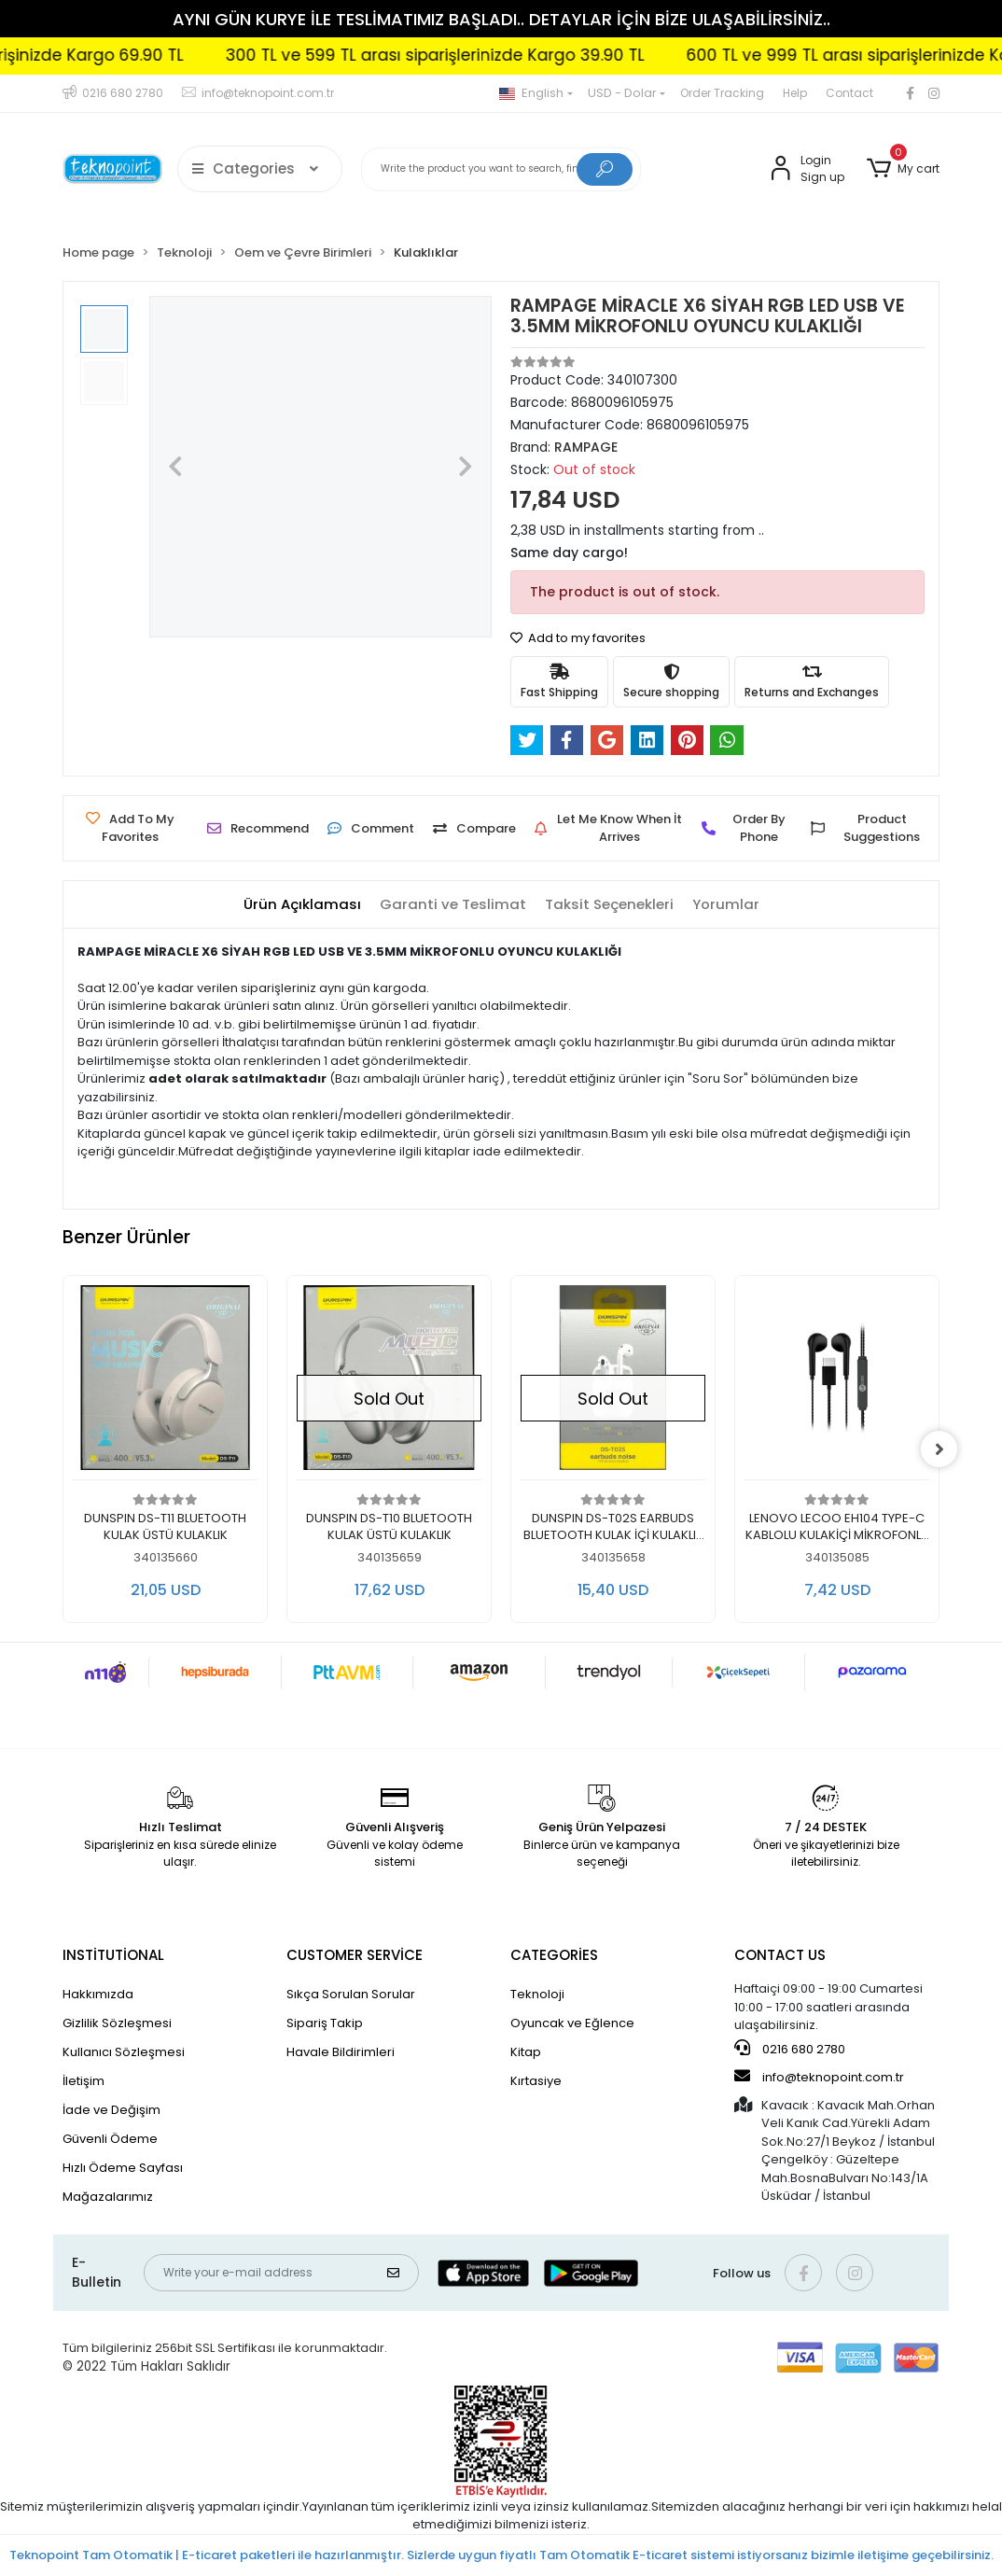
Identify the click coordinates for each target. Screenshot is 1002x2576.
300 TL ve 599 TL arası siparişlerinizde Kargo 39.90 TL (477, 55)
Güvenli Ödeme (110, 2139)
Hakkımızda (98, 1994)
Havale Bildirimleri (340, 2052)
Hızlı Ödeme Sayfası (123, 2168)
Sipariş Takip (324, 2023)
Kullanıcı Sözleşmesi (124, 2052)
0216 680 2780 (789, 2048)
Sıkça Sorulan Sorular (350, 1994)
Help (795, 93)
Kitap (525, 2052)
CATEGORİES (554, 1955)
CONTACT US (780, 1955)
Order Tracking (722, 93)
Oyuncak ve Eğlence (572, 2023)
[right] (939, 1449)
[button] (903, 169)
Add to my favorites (578, 638)
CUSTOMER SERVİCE (354, 1955)
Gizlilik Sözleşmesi (117, 2023)
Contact (849, 93)
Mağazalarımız (108, 2196)
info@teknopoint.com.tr (819, 2076)
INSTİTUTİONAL (113, 1955)
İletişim (83, 2081)
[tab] (302, 905)
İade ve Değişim (111, 2110)
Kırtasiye (536, 2081)
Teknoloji (537, 1994)
